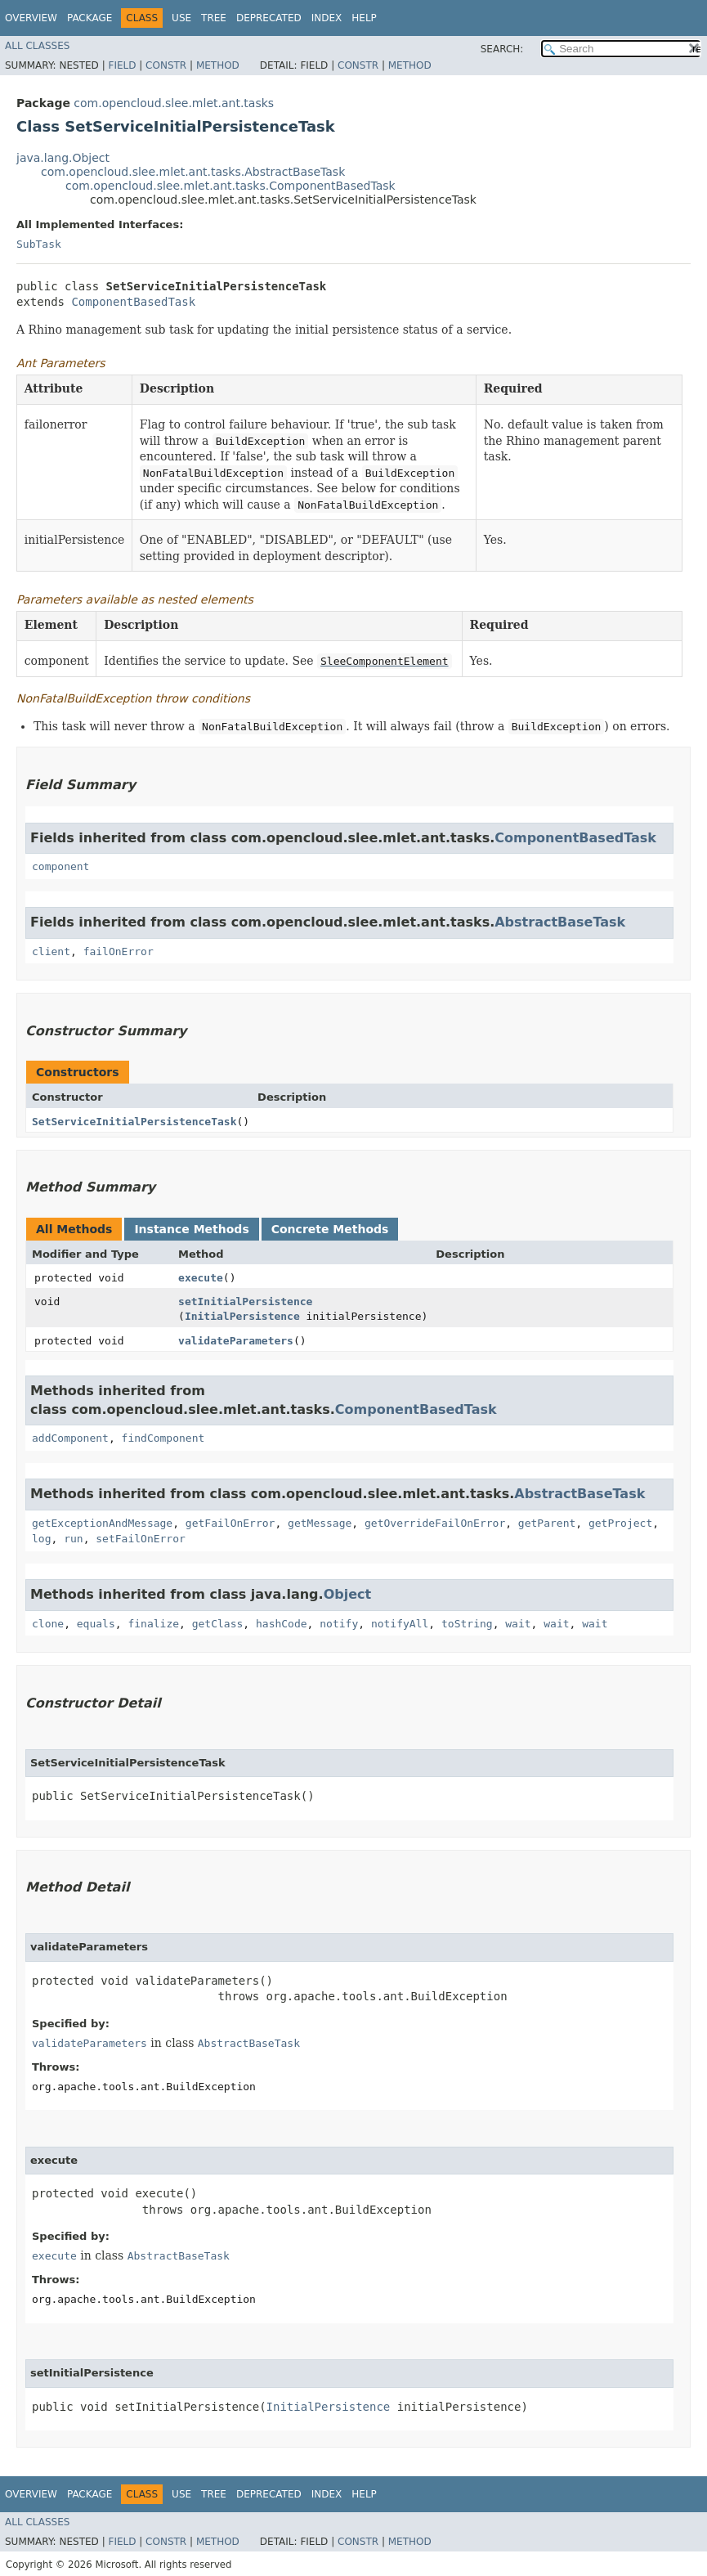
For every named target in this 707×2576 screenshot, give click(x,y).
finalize (153, 1624)
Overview (31, 18)
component (60, 866)
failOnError (118, 951)
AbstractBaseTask (559, 922)
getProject (620, 1523)
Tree (213, 18)
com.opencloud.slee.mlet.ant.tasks (174, 103)
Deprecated (269, 18)
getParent (546, 1523)
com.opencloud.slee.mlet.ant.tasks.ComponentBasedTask (230, 185)
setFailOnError (141, 1539)
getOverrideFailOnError (435, 1523)
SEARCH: (502, 49)
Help (364, 18)
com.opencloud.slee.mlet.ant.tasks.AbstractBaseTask (193, 171)
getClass (218, 1624)
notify (339, 1624)
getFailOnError (230, 1523)
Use (181, 18)
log (41, 1539)
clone (48, 1624)
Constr (165, 65)
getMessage (319, 1523)
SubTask (38, 244)
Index (326, 18)
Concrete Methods (330, 1229)
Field (122, 65)
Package (89, 18)
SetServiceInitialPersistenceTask (134, 1121)
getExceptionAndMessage (102, 1523)
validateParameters (235, 1341)
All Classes (37, 46)
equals (96, 1624)
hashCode (281, 1624)
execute (200, 1278)
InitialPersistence (242, 1316)
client (51, 951)
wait (517, 1624)
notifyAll (399, 1624)
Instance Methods (191, 1229)
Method (217, 65)
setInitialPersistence (245, 1301)
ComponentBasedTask (133, 301)
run (73, 1539)
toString (467, 1624)
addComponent (70, 1438)
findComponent (163, 1438)
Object (348, 1594)
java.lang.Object (63, 157)
